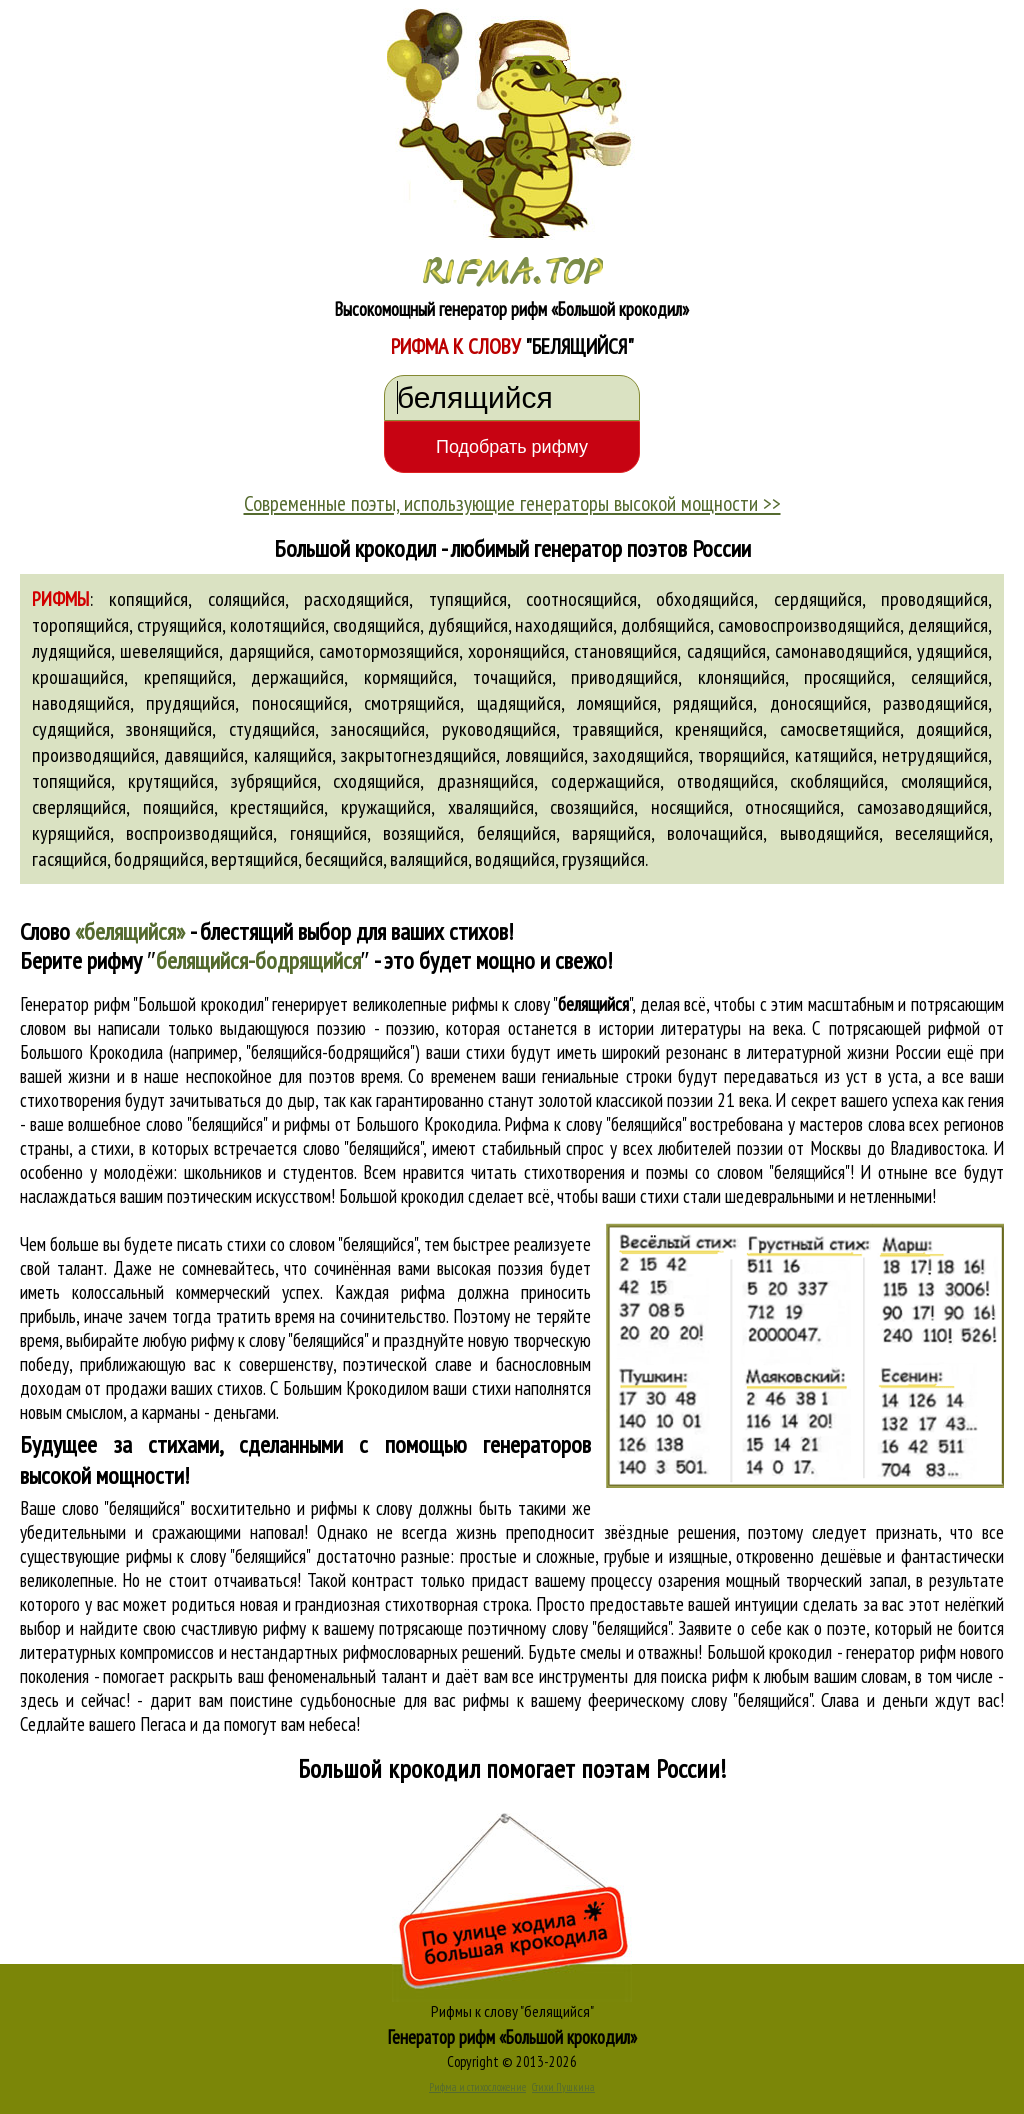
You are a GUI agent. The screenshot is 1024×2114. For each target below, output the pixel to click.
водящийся (515, 859)
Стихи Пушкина (563, 2087)
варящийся (611, 833)
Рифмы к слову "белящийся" (512, 2011)
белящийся (516, 833)
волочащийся (715, 833)
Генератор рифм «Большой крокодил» (512, 2037)
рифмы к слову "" (542, 1004)
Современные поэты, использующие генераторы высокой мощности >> (512, 503)
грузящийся (603, 859)
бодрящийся (159, 859)
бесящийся (344, 859)
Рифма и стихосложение (477, 2087)
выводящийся (829, 833)
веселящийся (942, 833)
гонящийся (328, 833)
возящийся (421, 833)
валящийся (429, 859)
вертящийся (254, 859)
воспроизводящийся (199, 833)
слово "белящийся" (363, 1148)
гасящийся (69, 859)
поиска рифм (704, 1676)
